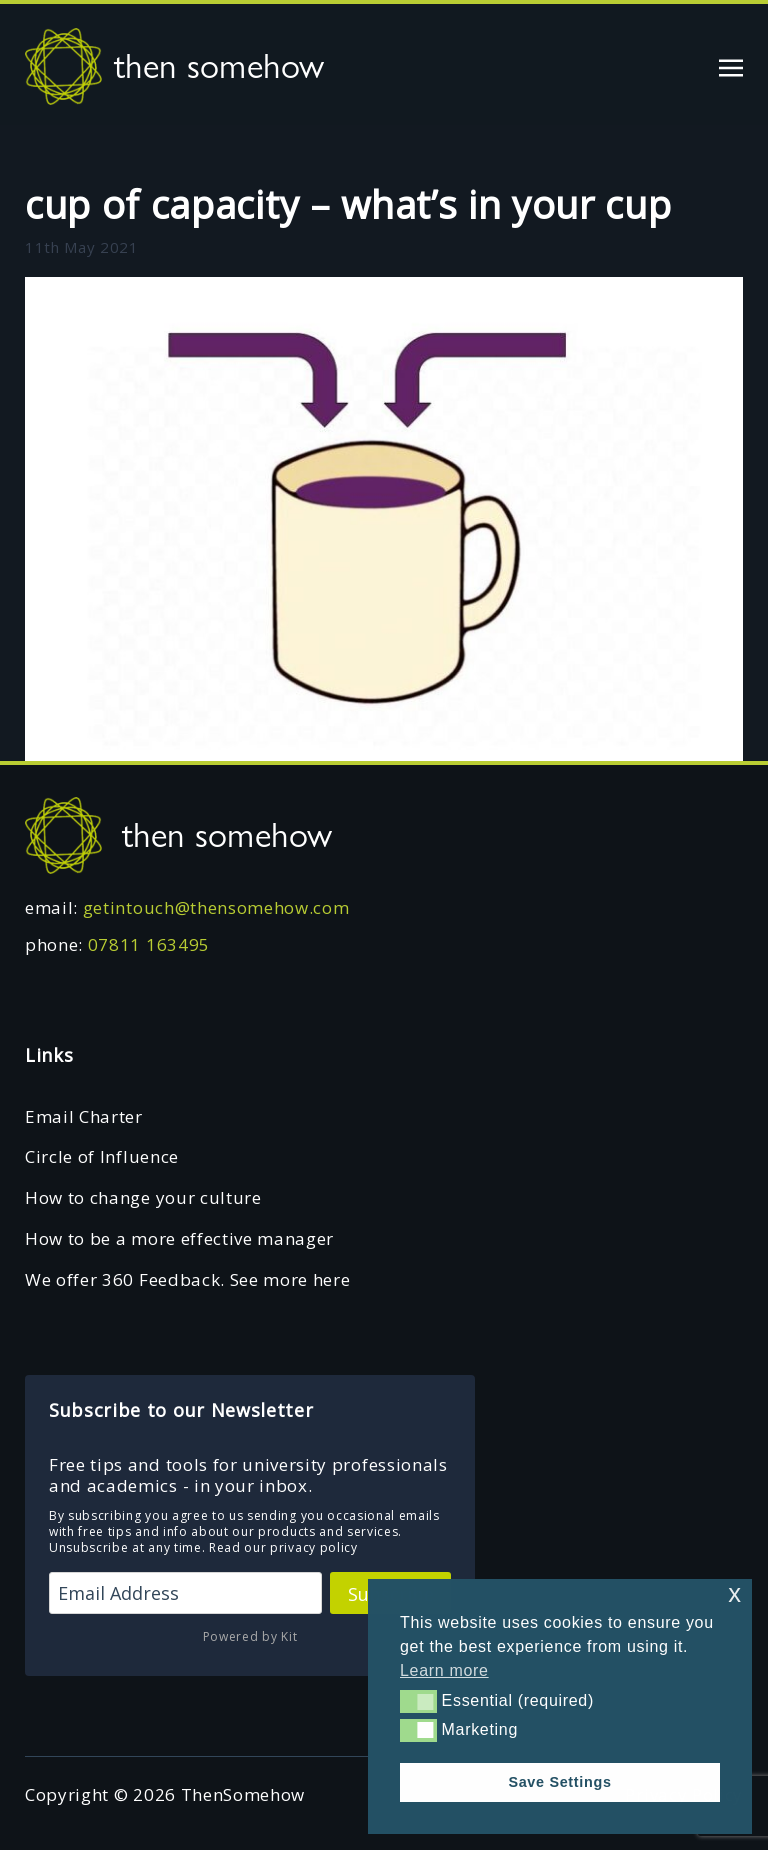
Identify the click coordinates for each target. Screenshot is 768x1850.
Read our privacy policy (283, 1547)
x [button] (734, 1593)
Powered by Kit (250, 1636)
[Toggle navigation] (731, 65)
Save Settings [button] (559, 1782)
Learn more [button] (444, 1670)
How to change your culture (143, 1197)
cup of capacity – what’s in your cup (348, 204)
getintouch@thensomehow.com (216, 907)
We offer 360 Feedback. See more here (187, 1279)
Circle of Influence (102, 1156)
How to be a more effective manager (179, 1238)
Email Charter (84, 1116)
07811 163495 (149, 944)
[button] (418, 1701)
